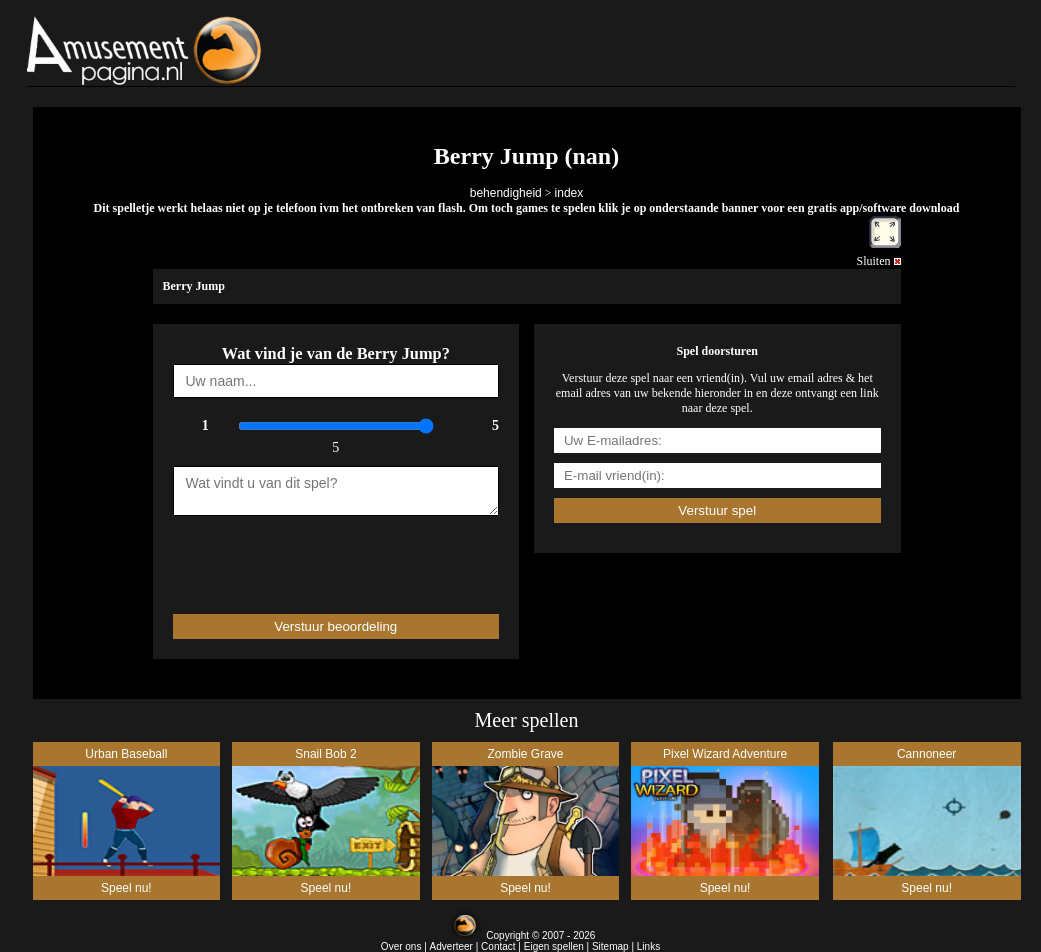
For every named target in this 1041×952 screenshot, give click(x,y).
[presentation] (290, 556)
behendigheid (506, 193)
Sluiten (878, 261)
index (569, 193)
